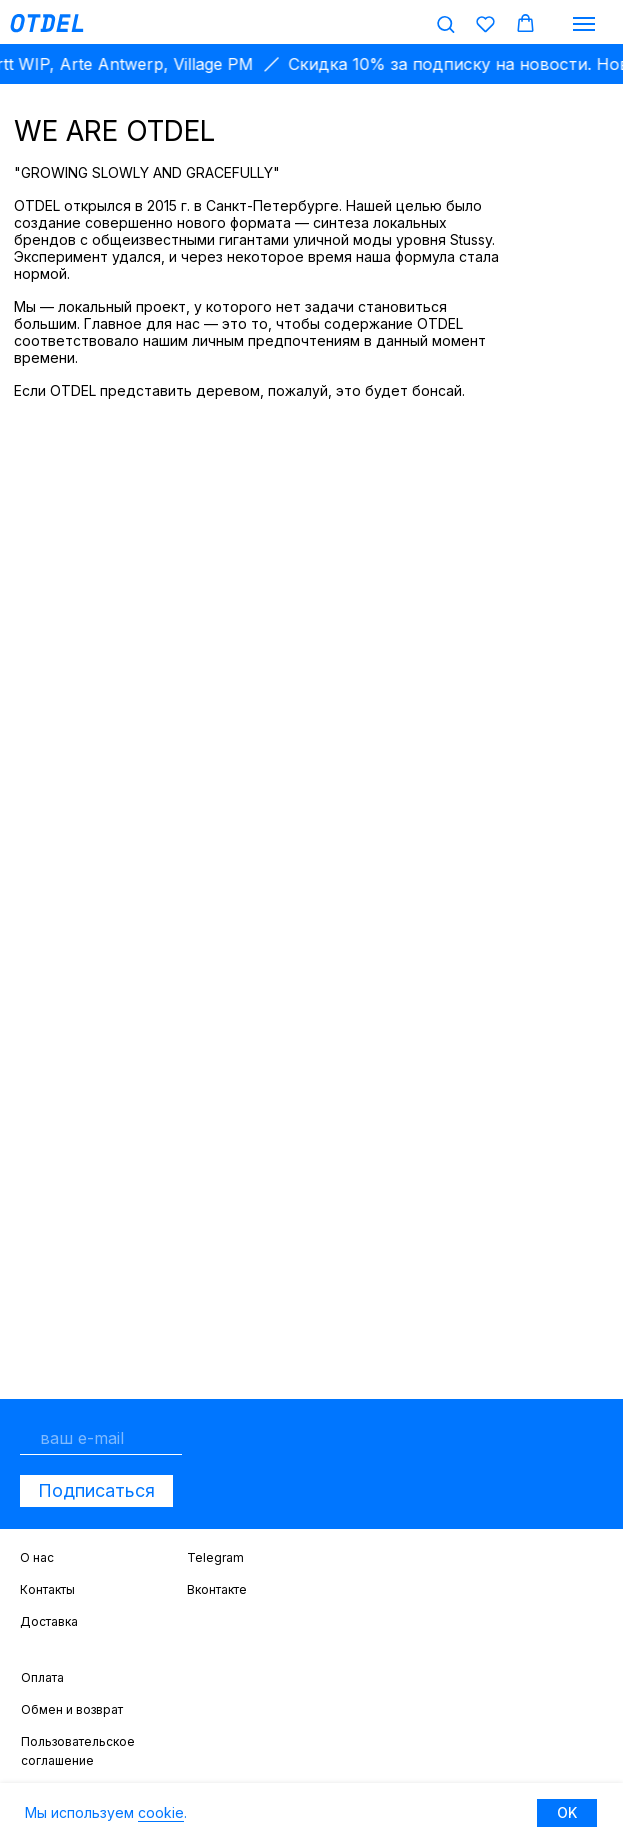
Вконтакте (217, 1589)
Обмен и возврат (72, 1709)
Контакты (47, 1589)
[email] (101, 1438)
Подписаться (96, 1490)
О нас (37, 1557)
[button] (445, 23)
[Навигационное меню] (584, 24)
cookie (161, 1812)
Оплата (42, 1677)
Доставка (49, 1621)
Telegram (215, 1557)
